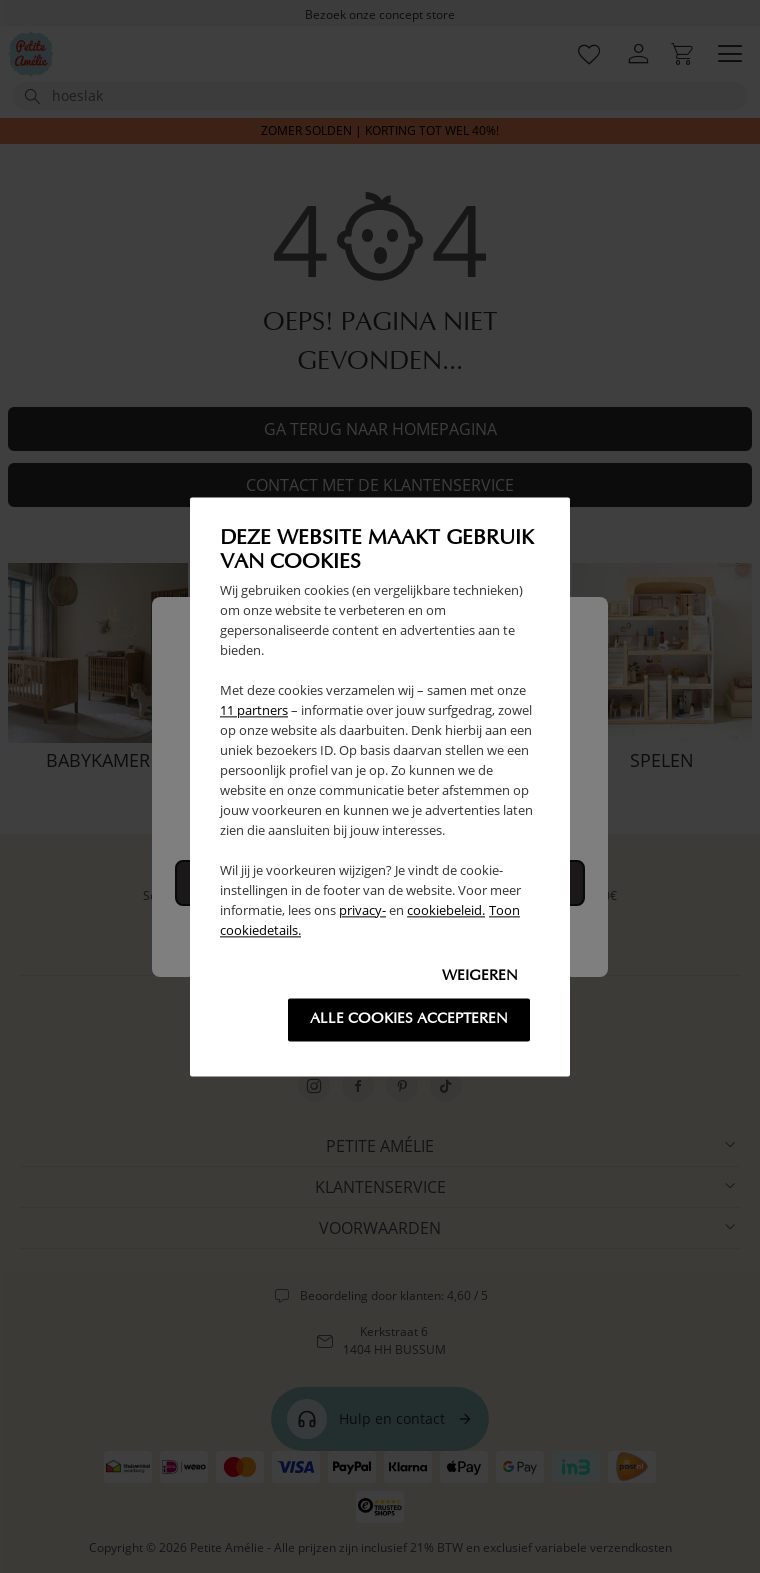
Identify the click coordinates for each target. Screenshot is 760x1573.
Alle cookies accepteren (409, 1019)
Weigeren (480, 976)
